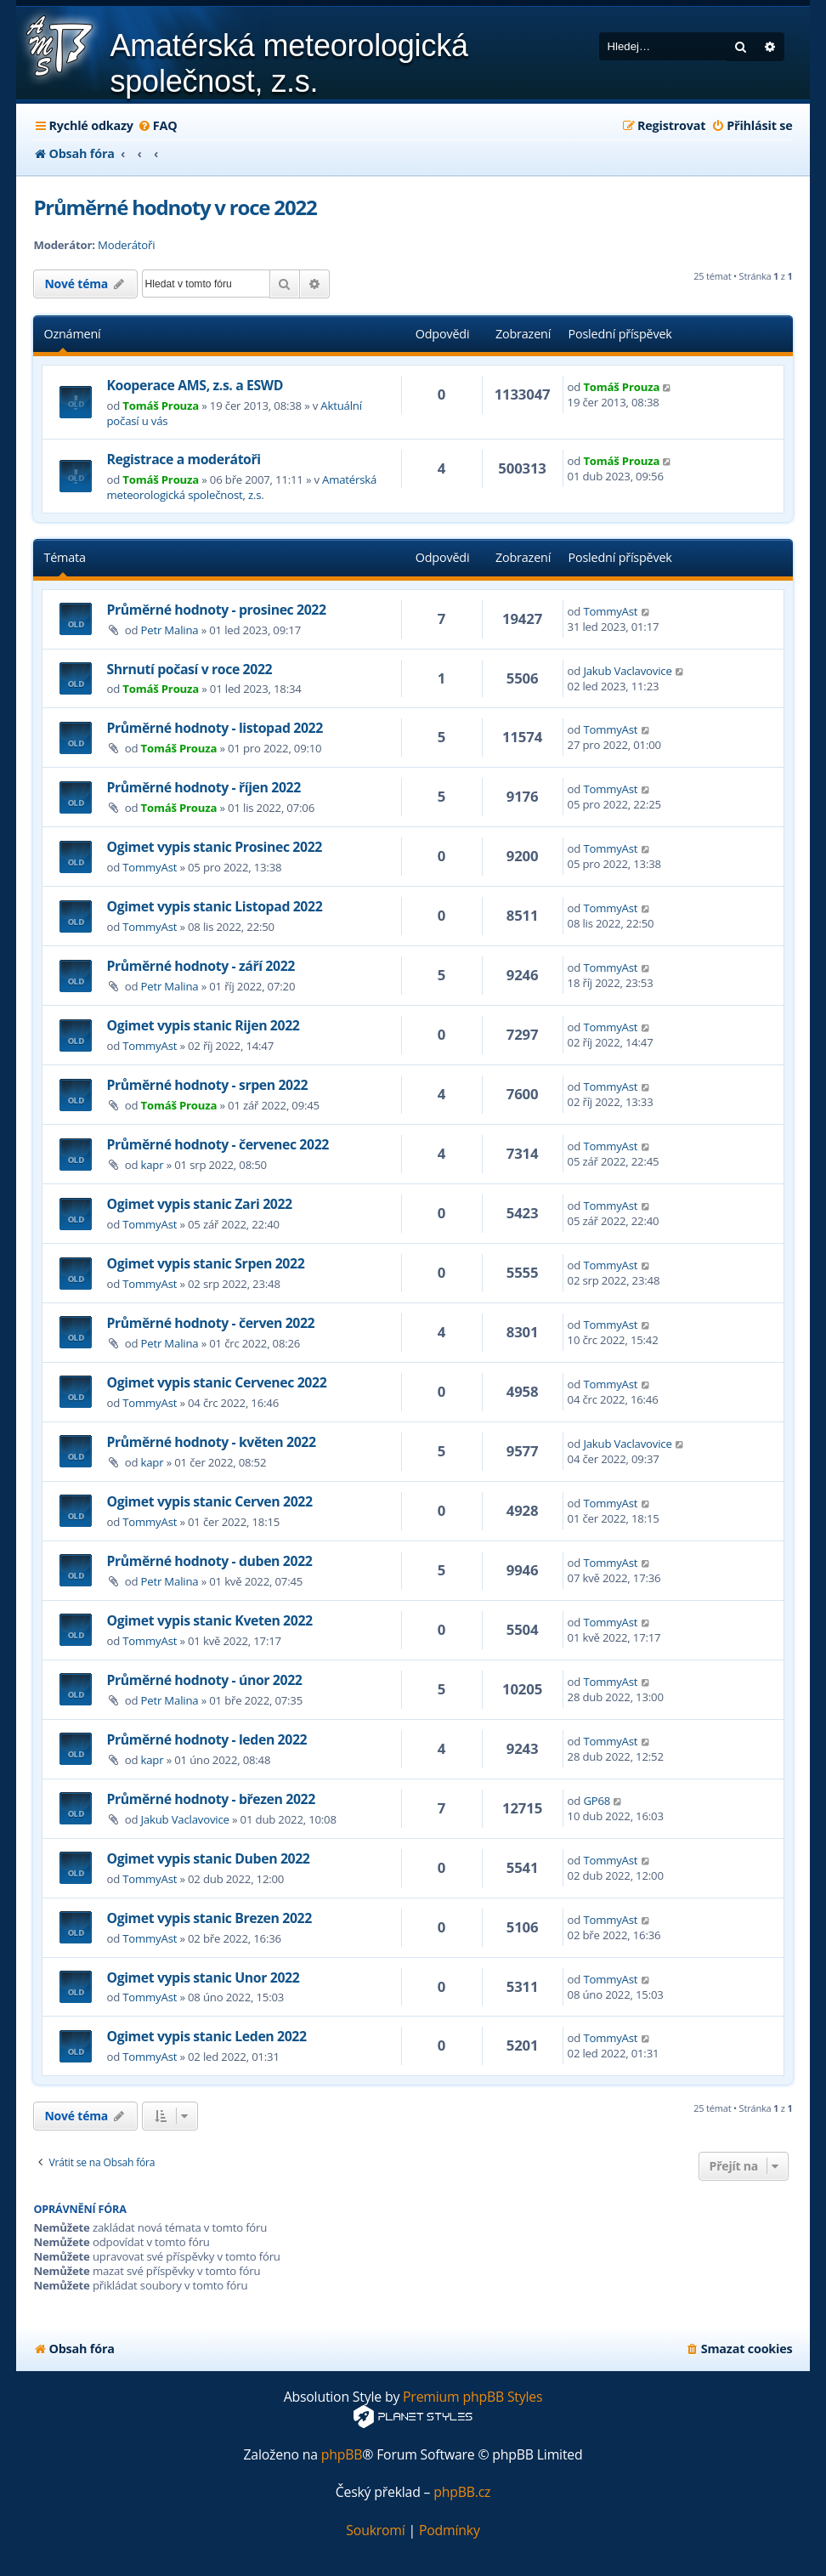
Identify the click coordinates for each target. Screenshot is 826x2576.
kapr (152, 1164)
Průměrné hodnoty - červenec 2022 (217, 1144)
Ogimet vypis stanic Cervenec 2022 (216, 1382)
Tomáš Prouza (160, 405)
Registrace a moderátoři (183, 459)
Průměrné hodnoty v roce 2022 (174, 207)
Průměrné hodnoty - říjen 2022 (203, 787)
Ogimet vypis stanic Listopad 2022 (214, 906)
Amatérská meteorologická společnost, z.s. (241, 487)
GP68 (596, 1800)
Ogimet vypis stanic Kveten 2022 (209, 1620)
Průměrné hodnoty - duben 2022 (209, 1561)
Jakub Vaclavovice (627, 670)
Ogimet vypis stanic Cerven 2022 (209, 1501)
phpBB (342, 2455)
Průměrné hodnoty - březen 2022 (210, 1799)
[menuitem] (158, 125)
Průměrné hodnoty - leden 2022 (206, 1739)
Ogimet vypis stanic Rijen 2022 (202, 1025)
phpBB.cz (461, 2492)
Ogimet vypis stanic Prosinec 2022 (214, 846)
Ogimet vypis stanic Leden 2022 (206, 2036)
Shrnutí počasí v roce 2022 (189, 669)
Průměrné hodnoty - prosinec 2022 (215, 609)
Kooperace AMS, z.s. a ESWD (194, 385)
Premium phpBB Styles (472, 2397)
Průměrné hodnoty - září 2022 (200, 965)
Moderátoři (126, 245)
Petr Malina (170, 630)
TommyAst (610, 611)
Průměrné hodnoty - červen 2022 (210, 1323)
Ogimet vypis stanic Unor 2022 (202, 1977)
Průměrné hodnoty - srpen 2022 (207, 1084)
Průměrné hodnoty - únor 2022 (204, 1680)
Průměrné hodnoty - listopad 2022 (214, 727)
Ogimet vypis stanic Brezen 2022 (208, 1918)
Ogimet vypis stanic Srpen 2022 (205, 1263)
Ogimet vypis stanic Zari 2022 (198, 1203)
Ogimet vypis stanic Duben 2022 (207, 1858)
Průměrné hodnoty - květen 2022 (210, 1442)
